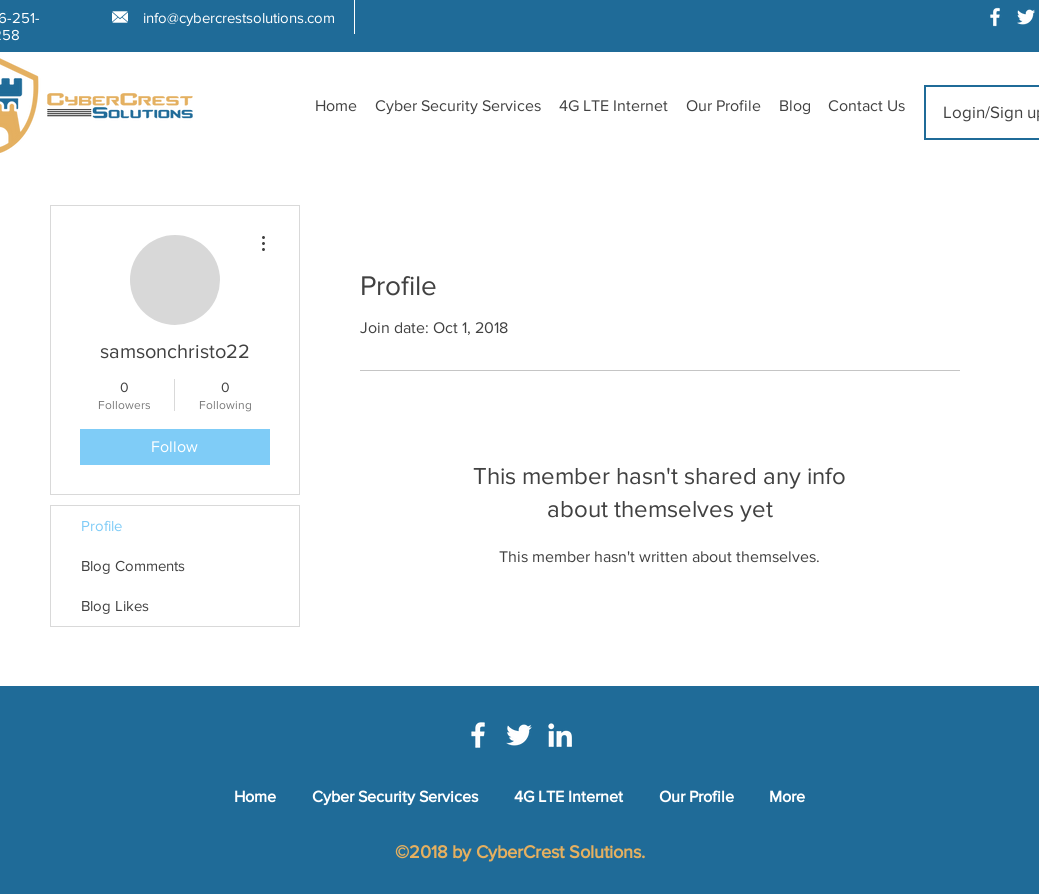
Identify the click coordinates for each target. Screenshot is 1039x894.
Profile (101, 525)
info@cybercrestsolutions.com (239, 17)
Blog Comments (133, 565)
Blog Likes (115, 605)
